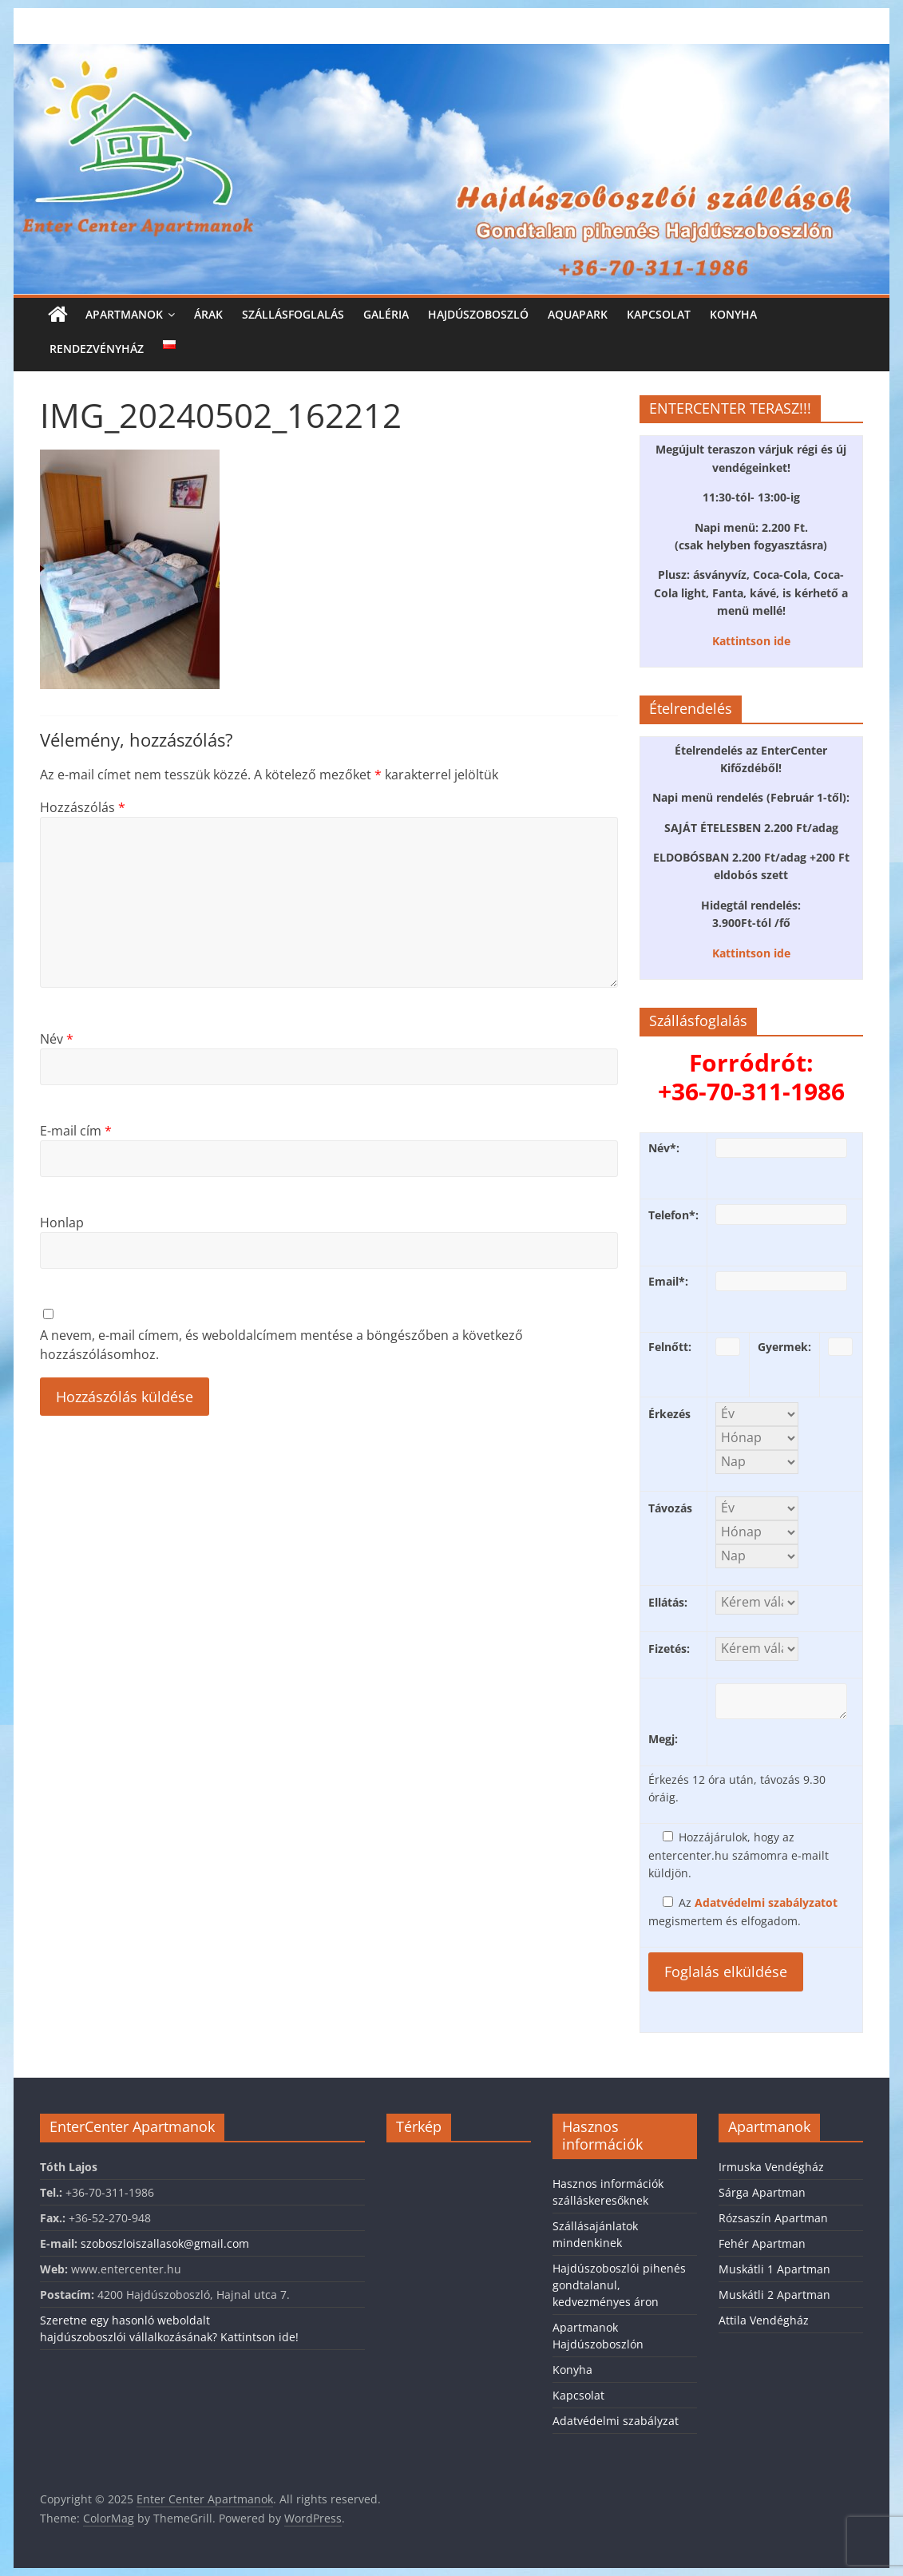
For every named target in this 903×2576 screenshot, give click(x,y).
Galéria (386, 314)
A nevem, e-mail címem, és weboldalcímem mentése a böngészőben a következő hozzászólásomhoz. (281, 1344)
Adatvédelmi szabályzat (615, 2420)
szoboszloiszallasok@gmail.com (165, 2243)
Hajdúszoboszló (478, 314)
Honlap (62, 1222)
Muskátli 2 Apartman (774, 2294)
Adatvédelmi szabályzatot (766, 1902)
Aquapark (578, 314)
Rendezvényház (97, 348)
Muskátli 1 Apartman (774, 2269)
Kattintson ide (751, 640)
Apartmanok (124, 314)
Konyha (733, 314)
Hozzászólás (82, 807)
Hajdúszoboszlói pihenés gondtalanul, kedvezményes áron (619, 2285)
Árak (208, 314)
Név (56, 1039)
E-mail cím (76, 1130)
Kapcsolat (659, 314)
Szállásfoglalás (293, 314)
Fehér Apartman (762, 2243)
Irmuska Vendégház (771, 2166)
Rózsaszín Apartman (773, 2217)
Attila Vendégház (764, 2320)
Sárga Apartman (762, 2192)
